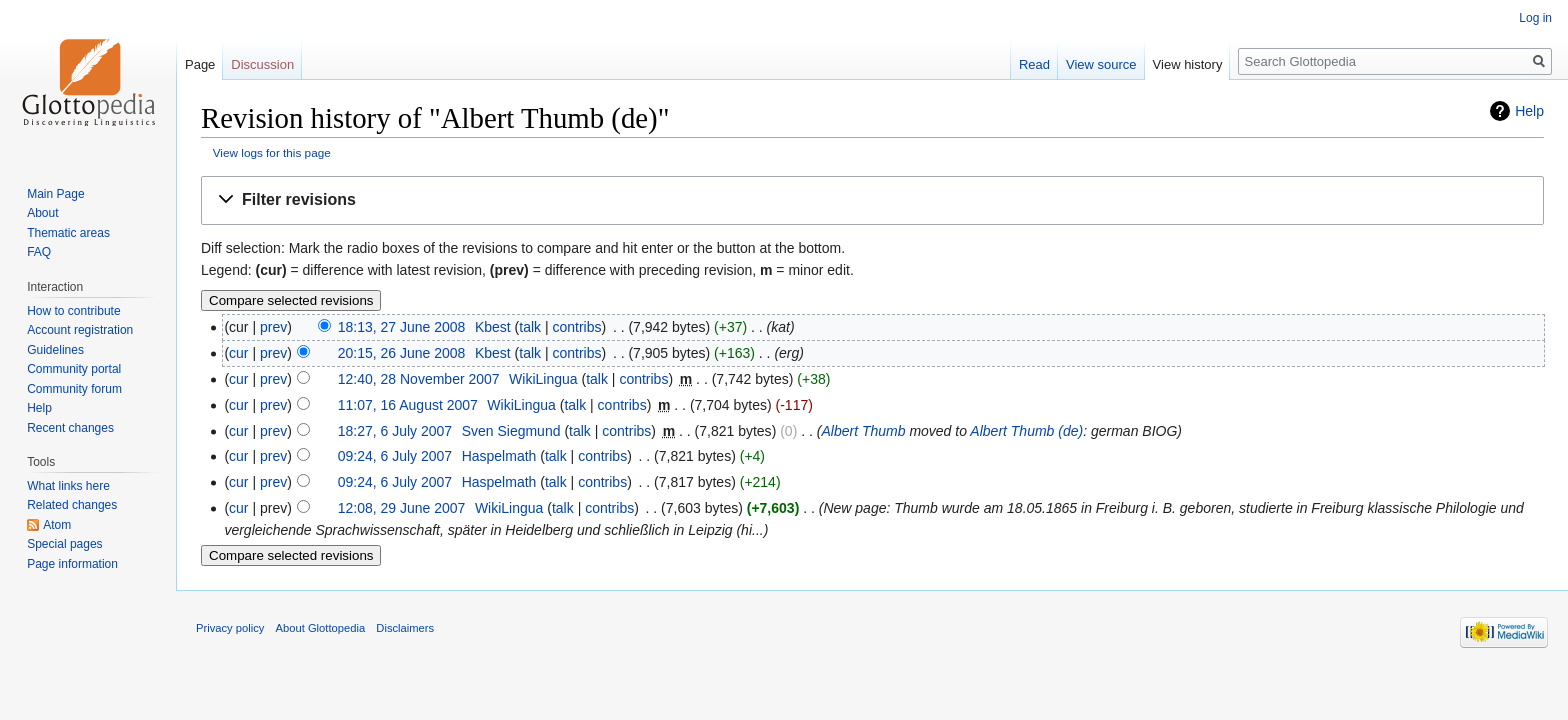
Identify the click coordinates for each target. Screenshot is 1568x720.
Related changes (72, 505)
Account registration (80, 330)
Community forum (74, 389)
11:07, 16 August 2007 (408, 405)
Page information (72, 564)
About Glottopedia (321, 628)
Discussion (262, 64)
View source (1101, 64)
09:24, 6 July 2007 (395, 456)
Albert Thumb (863, 431)
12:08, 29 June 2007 (402, 508)
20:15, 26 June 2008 (402, 353)
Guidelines (55, 350)
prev (273, 327)
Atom (57, 525)
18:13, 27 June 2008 (402, 327)
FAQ (39, 252)
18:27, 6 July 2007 (395, 431)
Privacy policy (230, 628)
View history (1188, 64)
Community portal (74, 369)
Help (1529, 111)
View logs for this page (272, 152)
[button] (872, 200)
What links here (68, 486)
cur (238, 353)
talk (530, 327)
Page (200, 64)
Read (1034, 64)
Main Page (55, 194)
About (42, 213)
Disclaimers (405, 628)
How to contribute (73, 311)
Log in (1535, 18)
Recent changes (70, 428)
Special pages (64, 544)
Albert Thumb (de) (1026, 431)
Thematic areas (68, 233)
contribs (576, 327)
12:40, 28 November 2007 (419, 379)
